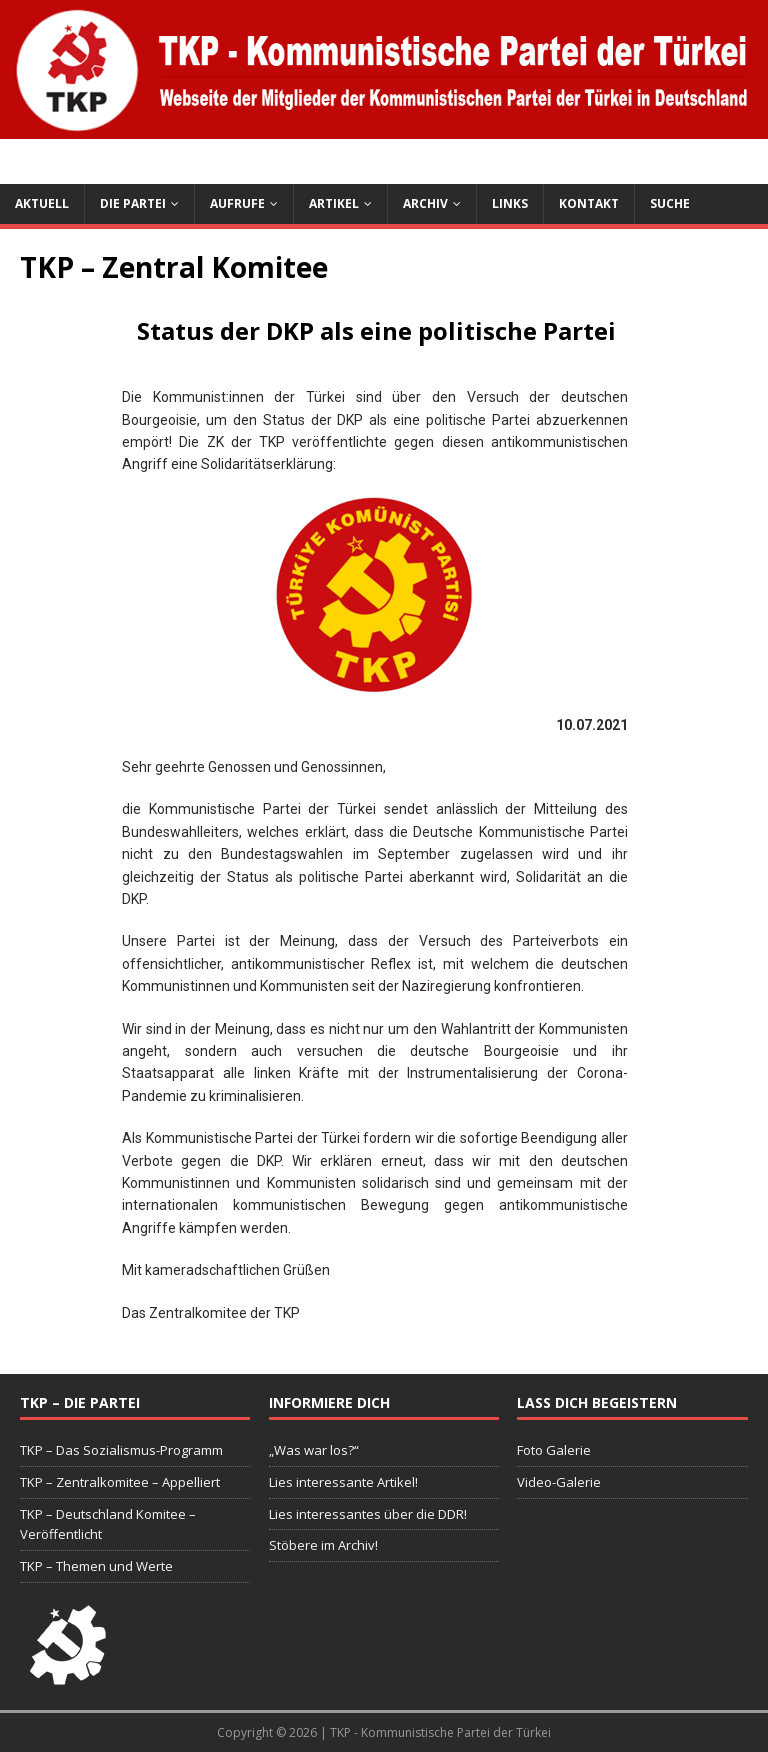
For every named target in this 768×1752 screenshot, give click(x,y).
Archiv (425, 203)
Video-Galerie (559, 1482)
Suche (670, 203)
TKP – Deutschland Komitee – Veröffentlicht (108, 1524)
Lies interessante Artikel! (343, 1482)
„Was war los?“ (314, 1450)
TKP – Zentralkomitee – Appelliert (120, 1482)
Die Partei (133, 203)
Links (510, 203)
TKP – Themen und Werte (96, 1566)
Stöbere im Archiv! (323, 1545)
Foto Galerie (554, 1450)
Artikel (334, 203)
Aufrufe (237, 203)
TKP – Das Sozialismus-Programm (121, 1450)
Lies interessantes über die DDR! (368, 1514)
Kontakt (589, 203)
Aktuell (42, 203)
